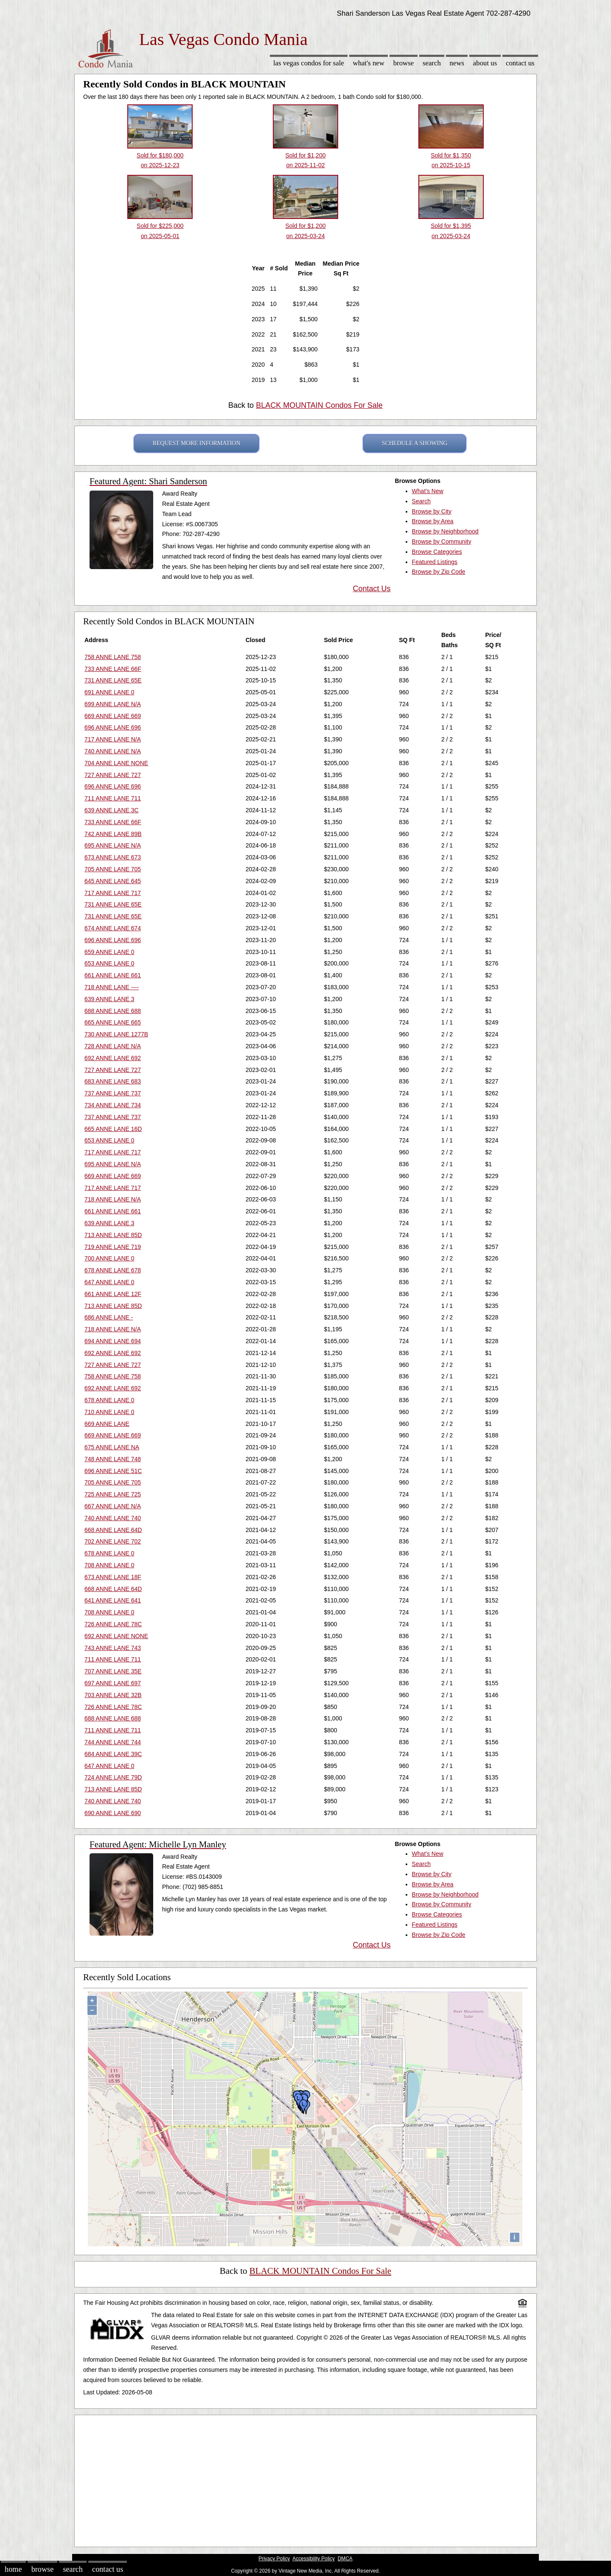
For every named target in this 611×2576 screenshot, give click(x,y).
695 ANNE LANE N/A (112, 845)
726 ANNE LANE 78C (113, 1624)
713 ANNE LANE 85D (113, 1235)
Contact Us (520, 63)
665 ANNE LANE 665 (112, 1022)
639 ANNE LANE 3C (111, 810)
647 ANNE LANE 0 (109, 1282)
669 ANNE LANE (106, 1423)
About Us (485, 63)
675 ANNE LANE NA (111, 1447)
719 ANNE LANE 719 (112, 1246)
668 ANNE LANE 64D (113, 1530)
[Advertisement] (305, 2478)
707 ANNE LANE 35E (113, 1671)
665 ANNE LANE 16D (113, 1128)
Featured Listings (434, 561)
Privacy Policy (274, 2559)
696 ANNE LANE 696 (112, 727)
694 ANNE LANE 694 (112, 1341)
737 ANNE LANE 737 (112, 1093)
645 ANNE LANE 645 (112, 881)
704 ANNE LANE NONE (116, 763)
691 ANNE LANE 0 (109, 692)
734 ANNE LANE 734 (112, 1105)
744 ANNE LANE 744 (112, 1742)
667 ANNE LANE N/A (112, 1506)
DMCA (345, 2559)
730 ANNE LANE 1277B (116, 1034)
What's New (368, 63)
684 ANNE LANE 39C (113, 1754)
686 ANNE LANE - (108, 1317)
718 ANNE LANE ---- (111, 987)
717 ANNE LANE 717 (112, 893)
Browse (403, 63)
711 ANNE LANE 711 (112, 798)
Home (13, 2569)
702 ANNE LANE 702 (112, 1541)
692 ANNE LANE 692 (112, 1058)
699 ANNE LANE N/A (112, 704)
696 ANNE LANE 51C (113, 1471)
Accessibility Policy (313, 2559)
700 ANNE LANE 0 (109, 1258)
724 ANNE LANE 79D (113, 1777)
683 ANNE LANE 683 (112, 1081)
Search (432, 63)
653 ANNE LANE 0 (109, 963)
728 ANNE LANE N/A (112, 1046)
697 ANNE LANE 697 (112, 1683)
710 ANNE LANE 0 (109, 1412)
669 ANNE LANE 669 (112, 716)
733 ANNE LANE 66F (112, 668)
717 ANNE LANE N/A (112, 739)
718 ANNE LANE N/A (112, 1199)
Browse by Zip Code (438, 571)
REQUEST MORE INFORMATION (197, 443)
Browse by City (431, 511)
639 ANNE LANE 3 (109, 999)
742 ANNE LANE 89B (113, 834)
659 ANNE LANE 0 (109, 951)
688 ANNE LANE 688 (112, 1010)
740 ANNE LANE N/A (112, 751)
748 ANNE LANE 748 (112, 1459)
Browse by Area (433, 521)
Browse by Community (441, 541)
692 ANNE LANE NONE (116, 1636)
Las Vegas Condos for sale (308, 63)
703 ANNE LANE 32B (113, 1695)
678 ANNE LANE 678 (112, 1270)
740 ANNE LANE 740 (112, 1518)
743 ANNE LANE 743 (112, 1647)
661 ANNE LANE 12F (112, 1294)
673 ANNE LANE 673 (112, 857)
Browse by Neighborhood (445, 531)
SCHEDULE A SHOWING (415, 443)
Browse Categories (437, 551)
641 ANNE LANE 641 (112, 1600)
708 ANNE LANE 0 (109, 1565)
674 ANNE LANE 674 (112, 928)
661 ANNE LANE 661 (112, 975)
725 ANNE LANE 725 (112, 1494)
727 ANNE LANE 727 (112, 775)
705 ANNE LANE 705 (112, 869)
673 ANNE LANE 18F (112, 1577)
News (457, 63)
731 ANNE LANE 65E (113, 680)
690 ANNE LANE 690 (112, 1813)
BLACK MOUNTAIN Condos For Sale (319, 405)
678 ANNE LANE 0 (109, 1400)
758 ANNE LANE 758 (112, 657)
